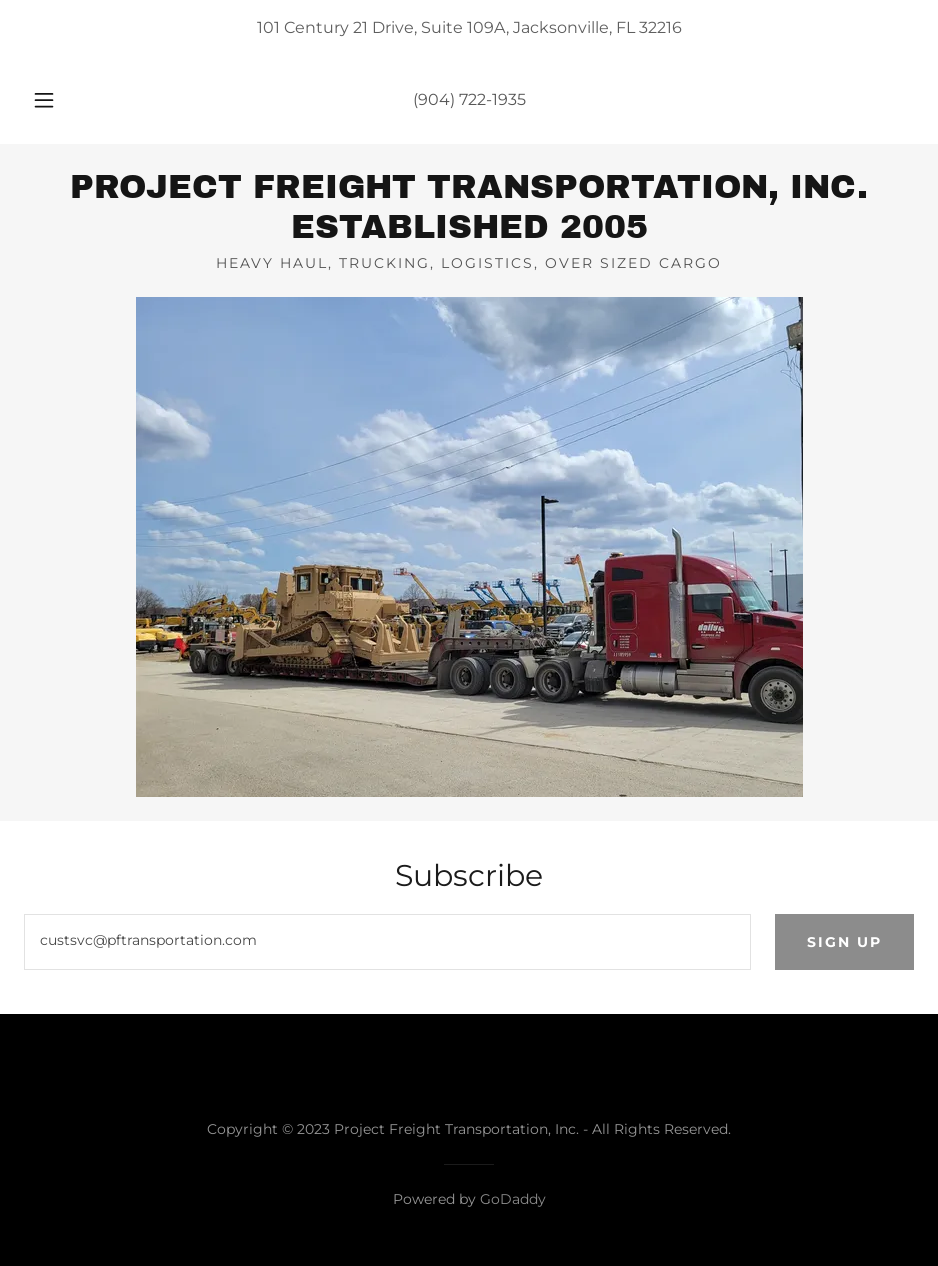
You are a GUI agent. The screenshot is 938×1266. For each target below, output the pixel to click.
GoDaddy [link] (513, 1199)
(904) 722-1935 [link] (469, 99)
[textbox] (387, 942)
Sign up (844, 942)
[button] (63, 100)
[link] (469, 232)
